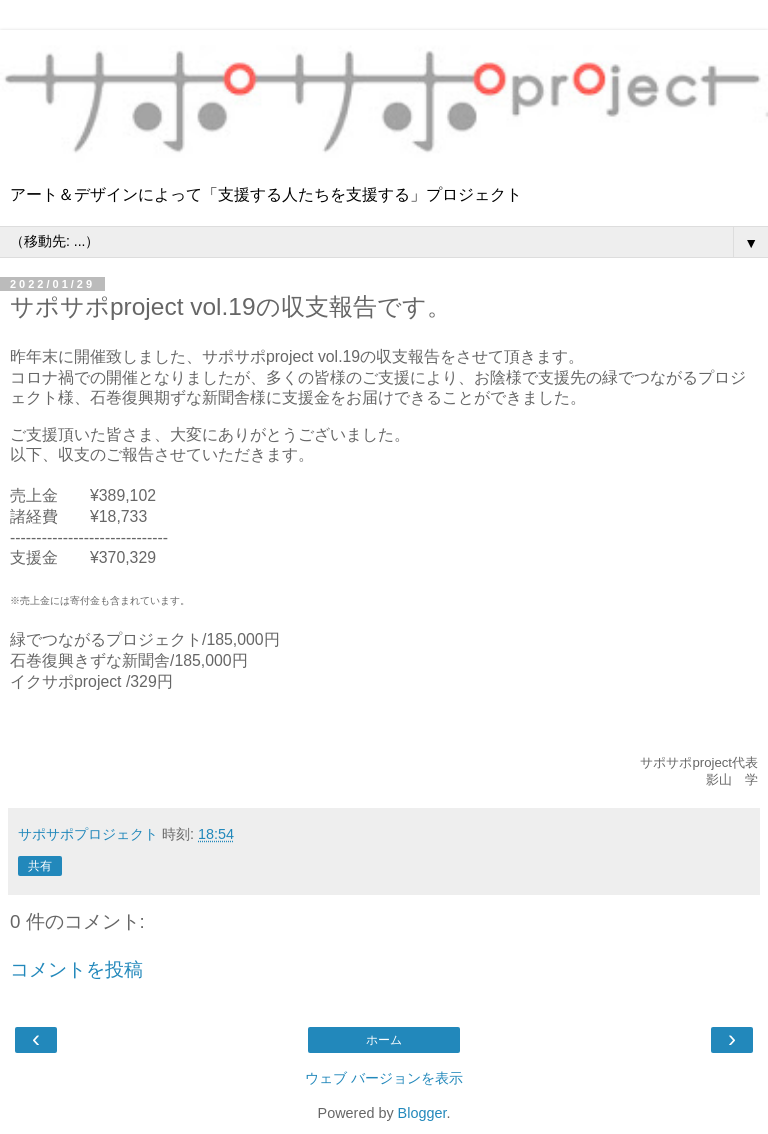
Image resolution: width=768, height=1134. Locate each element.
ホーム (384, 1040)
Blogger (422, 1113)
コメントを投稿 (76, 969)
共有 (40, 866)
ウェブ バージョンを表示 (384, 1078)
